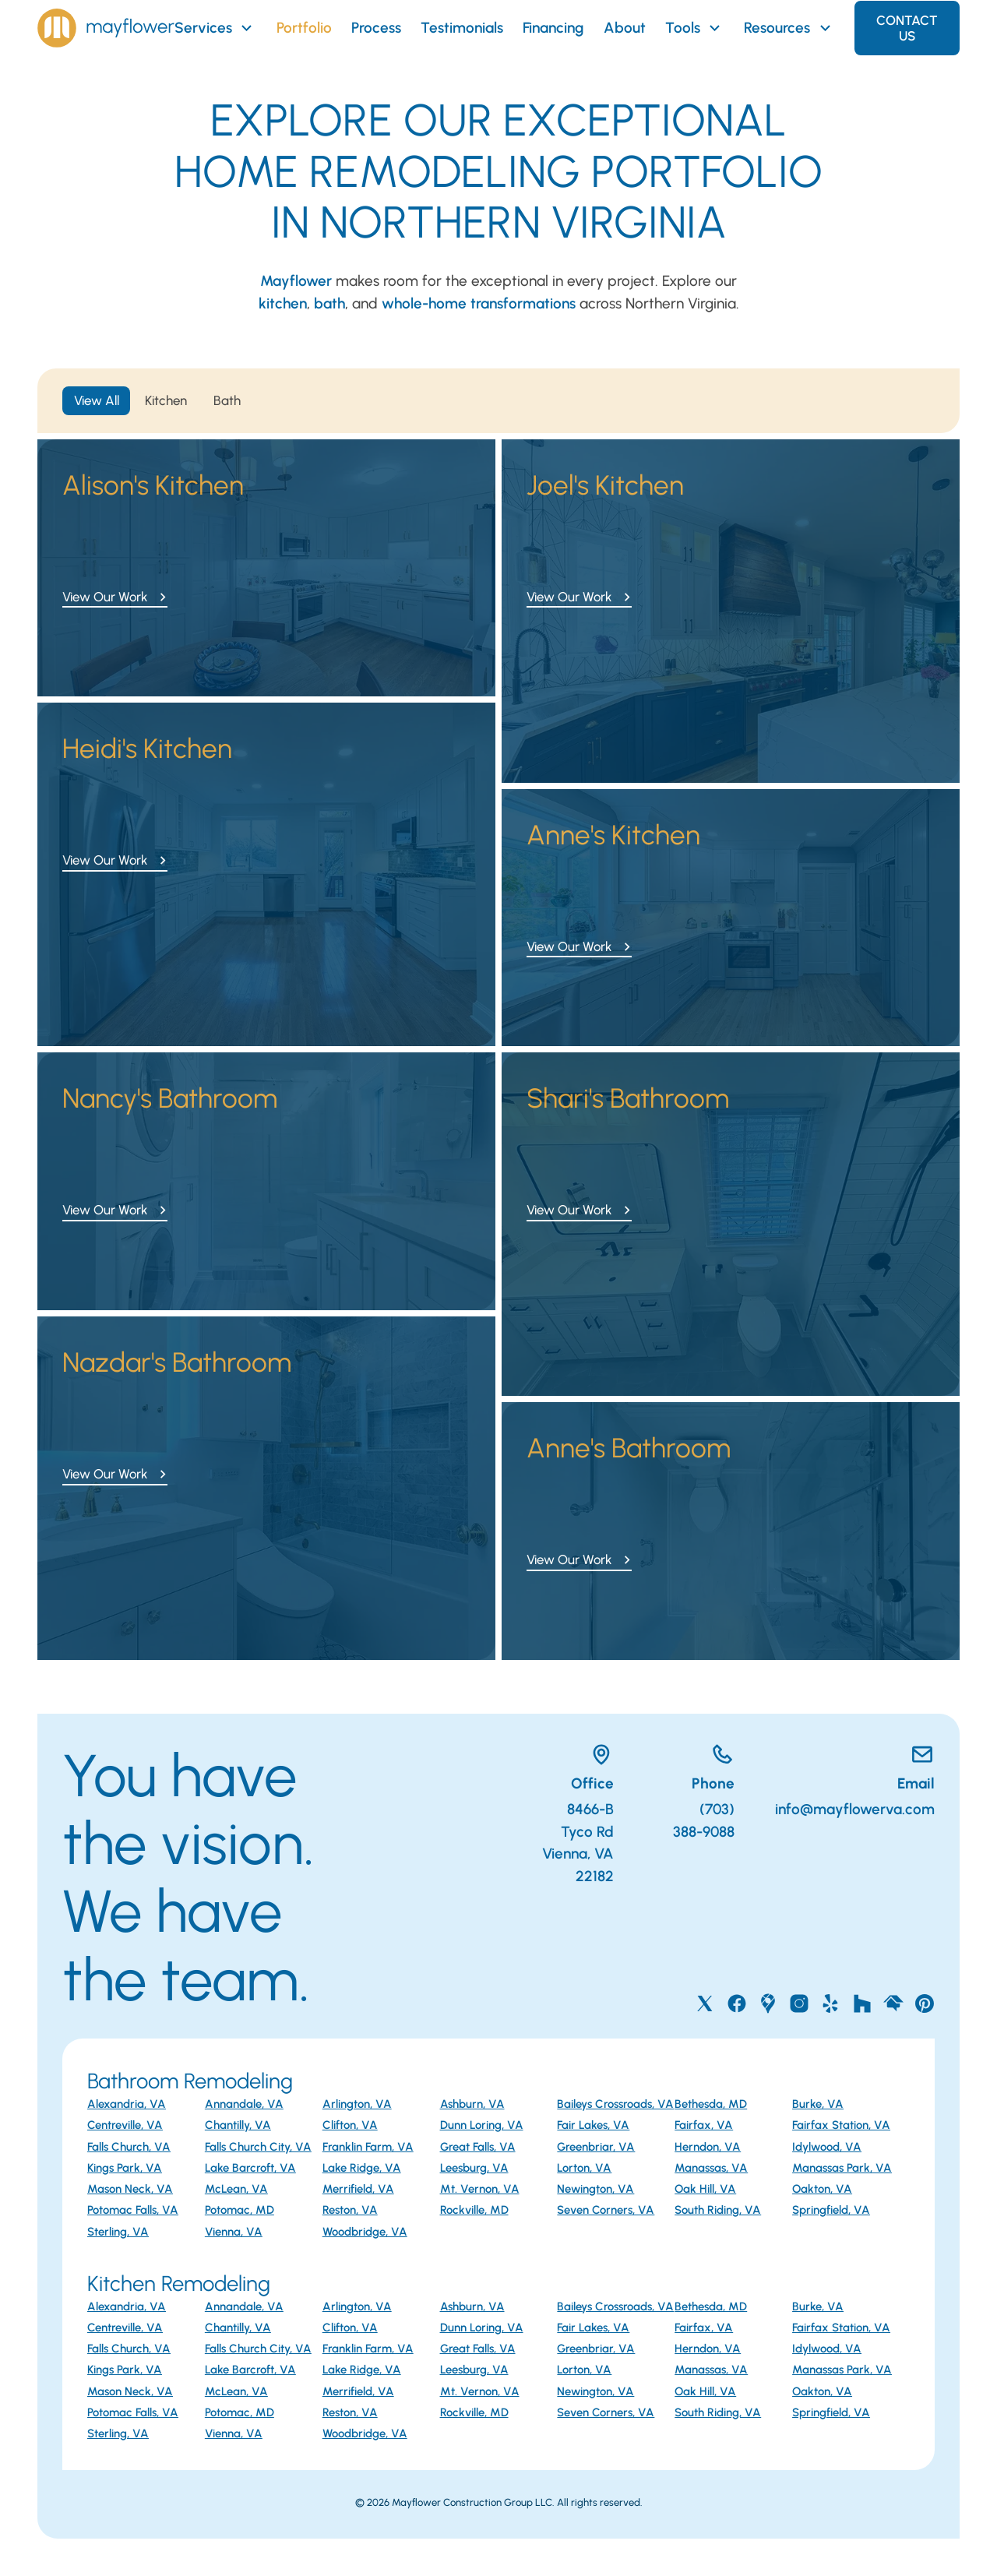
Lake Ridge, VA (361, 2168)
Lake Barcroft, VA (250, 2168)
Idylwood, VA (826, 2147)
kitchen (283, 303)
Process (376, 28)
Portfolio (304, 28)
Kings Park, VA (124, 2168)
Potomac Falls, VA (132, 2210)
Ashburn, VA (472, 2104)
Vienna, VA (233, 2232)
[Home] (105, 28)
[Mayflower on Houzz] (862, 2003)
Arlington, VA (357, 2104)
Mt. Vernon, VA (480, 2189)
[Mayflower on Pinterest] (924, 2003)
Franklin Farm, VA (368, 2147)
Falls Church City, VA (258, 2147)
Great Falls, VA (478, 2147)
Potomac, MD (239, 2210)
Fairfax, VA (704, 2125)
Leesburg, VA (474, 2168)
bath (329, 303)
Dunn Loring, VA (481, 2125)
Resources (789, 28)
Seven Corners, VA (605, 2210)
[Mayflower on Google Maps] (768, 2003)
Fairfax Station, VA (841, 2125)
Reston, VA (350, 2210)
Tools (694, 28)
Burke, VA (818, 2104)
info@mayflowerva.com (855, 1809)
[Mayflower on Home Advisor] (893, 2003)
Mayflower (296, 281)
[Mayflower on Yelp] (830, 2003)
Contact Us (907, 28)
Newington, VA (595, 2189)
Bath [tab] (227, 400)
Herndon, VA (708, 2147)
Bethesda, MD (711, 2104)
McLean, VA (236, 2189)
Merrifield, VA (358, 2189)
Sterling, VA (118, 2232)
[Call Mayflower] (694, 1758)
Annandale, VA (244, 2104)
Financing (553, 28)
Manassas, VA (711, 2168)
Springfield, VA (831, 2210)
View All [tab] (96, 400)
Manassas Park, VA (842, 2168)
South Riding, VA (718, 2210)
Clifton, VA (350, 2125)
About (625, 28)
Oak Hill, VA (705, 2189)
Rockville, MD (474, 2210)
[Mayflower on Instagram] (799, 2003)
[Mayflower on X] (705, 2003)
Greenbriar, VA (596, 2147)
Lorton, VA (584, 2168)
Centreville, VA (125, 2125)
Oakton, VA (822, 2189)
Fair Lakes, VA (593, 2125)
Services (215, 28)
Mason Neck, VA (130, 2189)
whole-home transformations (479, 303)
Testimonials (462, 28)
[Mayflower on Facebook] (737, 2003)
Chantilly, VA (238, 2125)
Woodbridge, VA (364, 2232)
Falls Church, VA (129, 2147)
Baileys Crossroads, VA (615, 2104)
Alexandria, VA (126, 2104)
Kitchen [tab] (166, 400)
